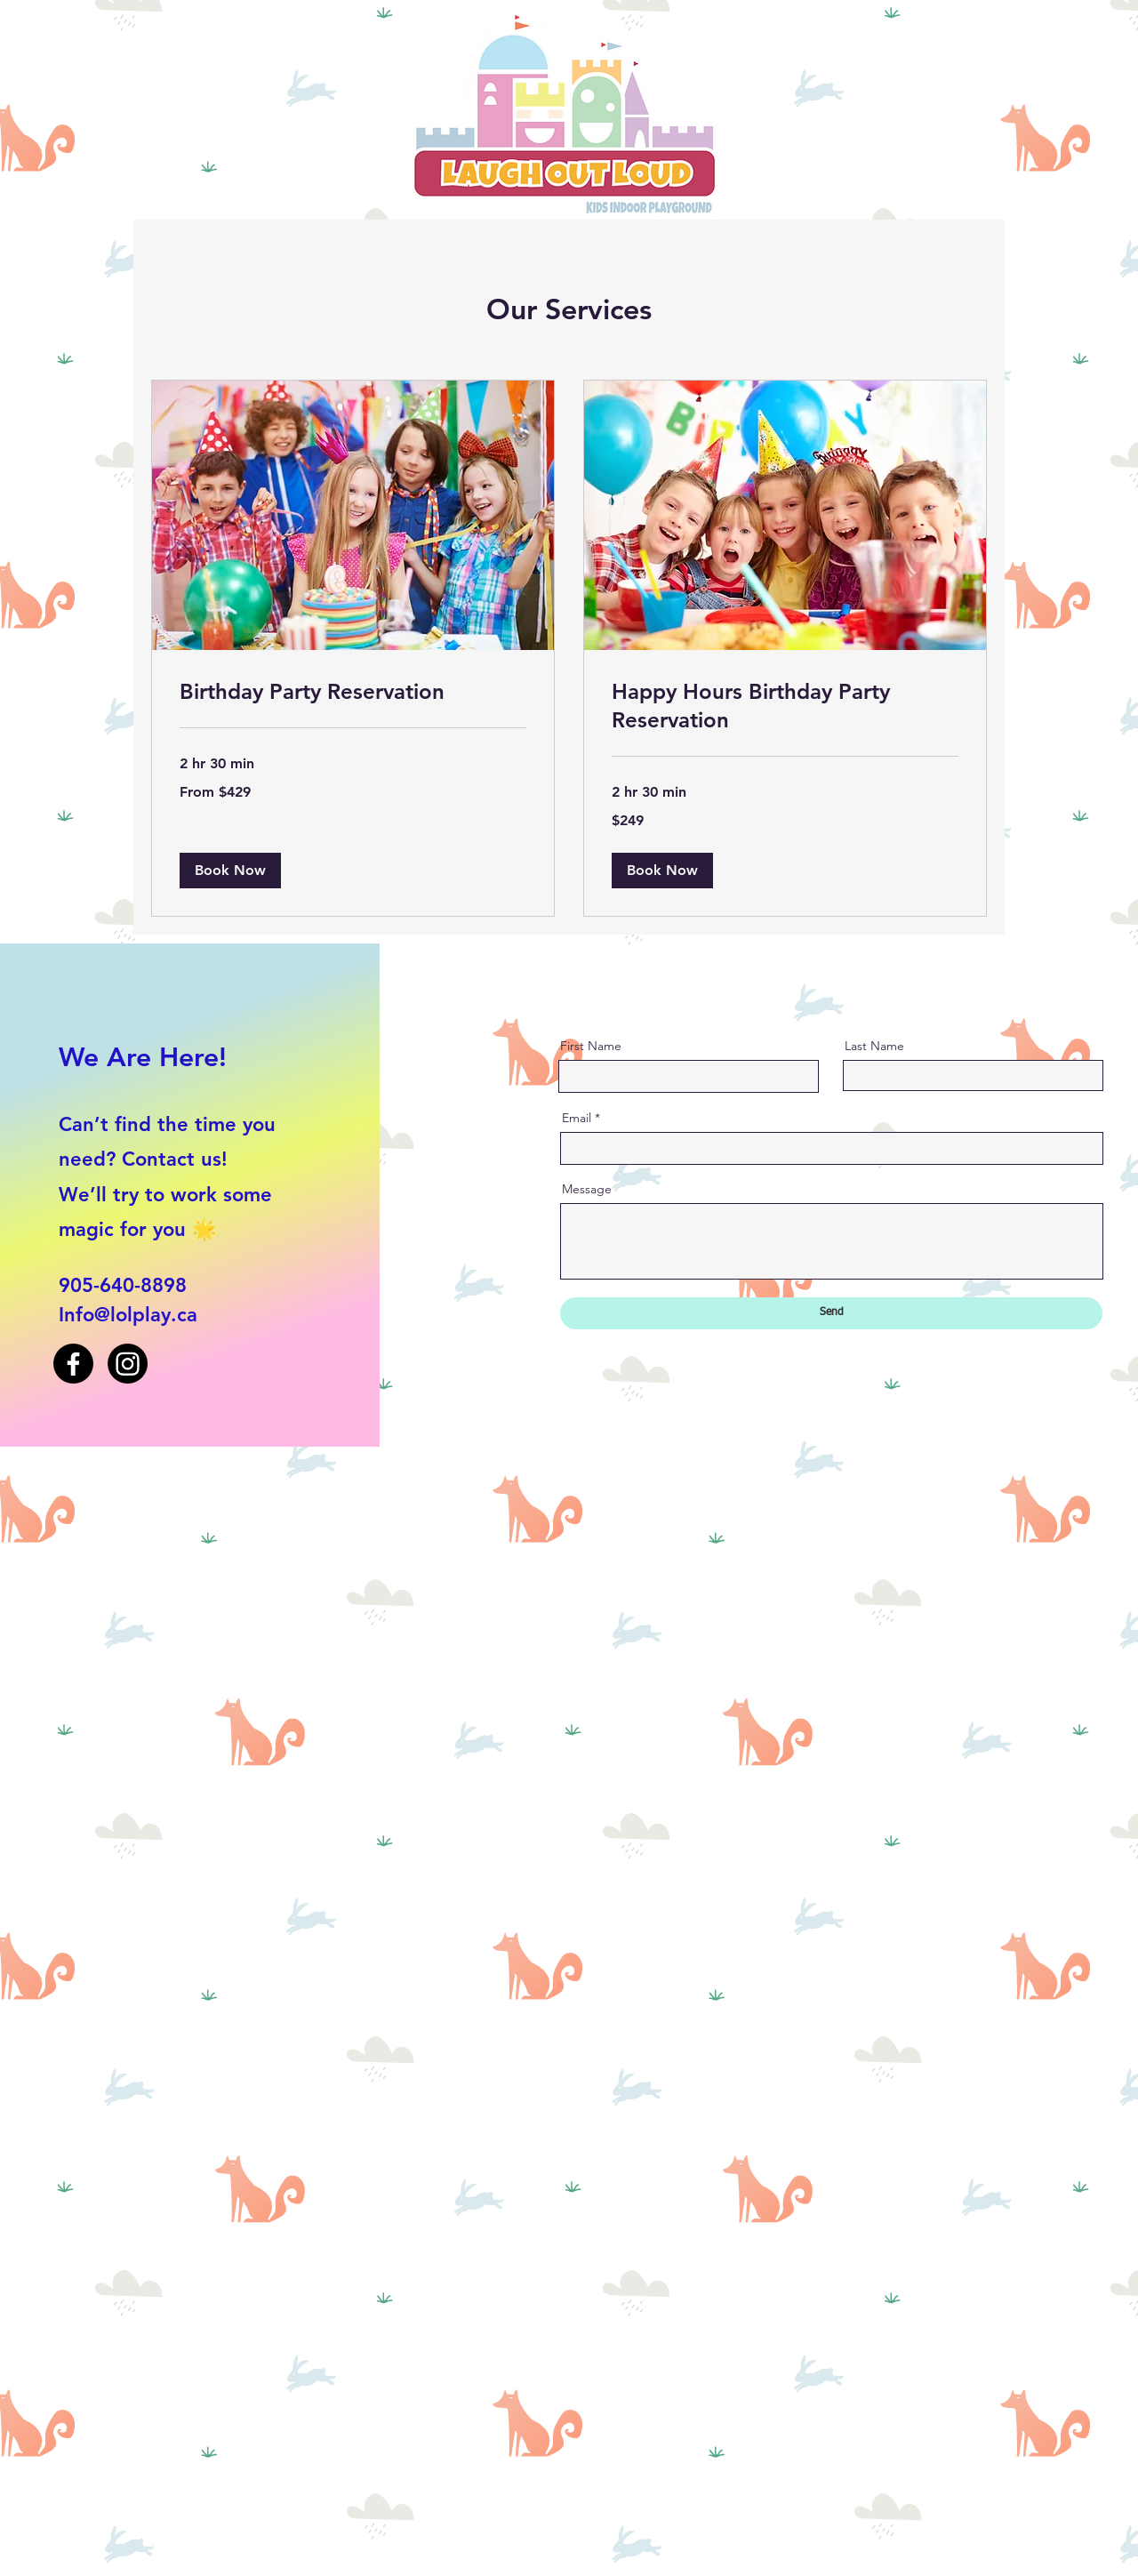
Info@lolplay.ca (128, 1315)
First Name (590, 1045)
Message (587, 1189)
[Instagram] (128, 1364)
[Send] (831, 1313)
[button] (230, 870)
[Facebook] (73, 1364)
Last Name (874, 1045)
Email (576, 1117)
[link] (353, 692)
